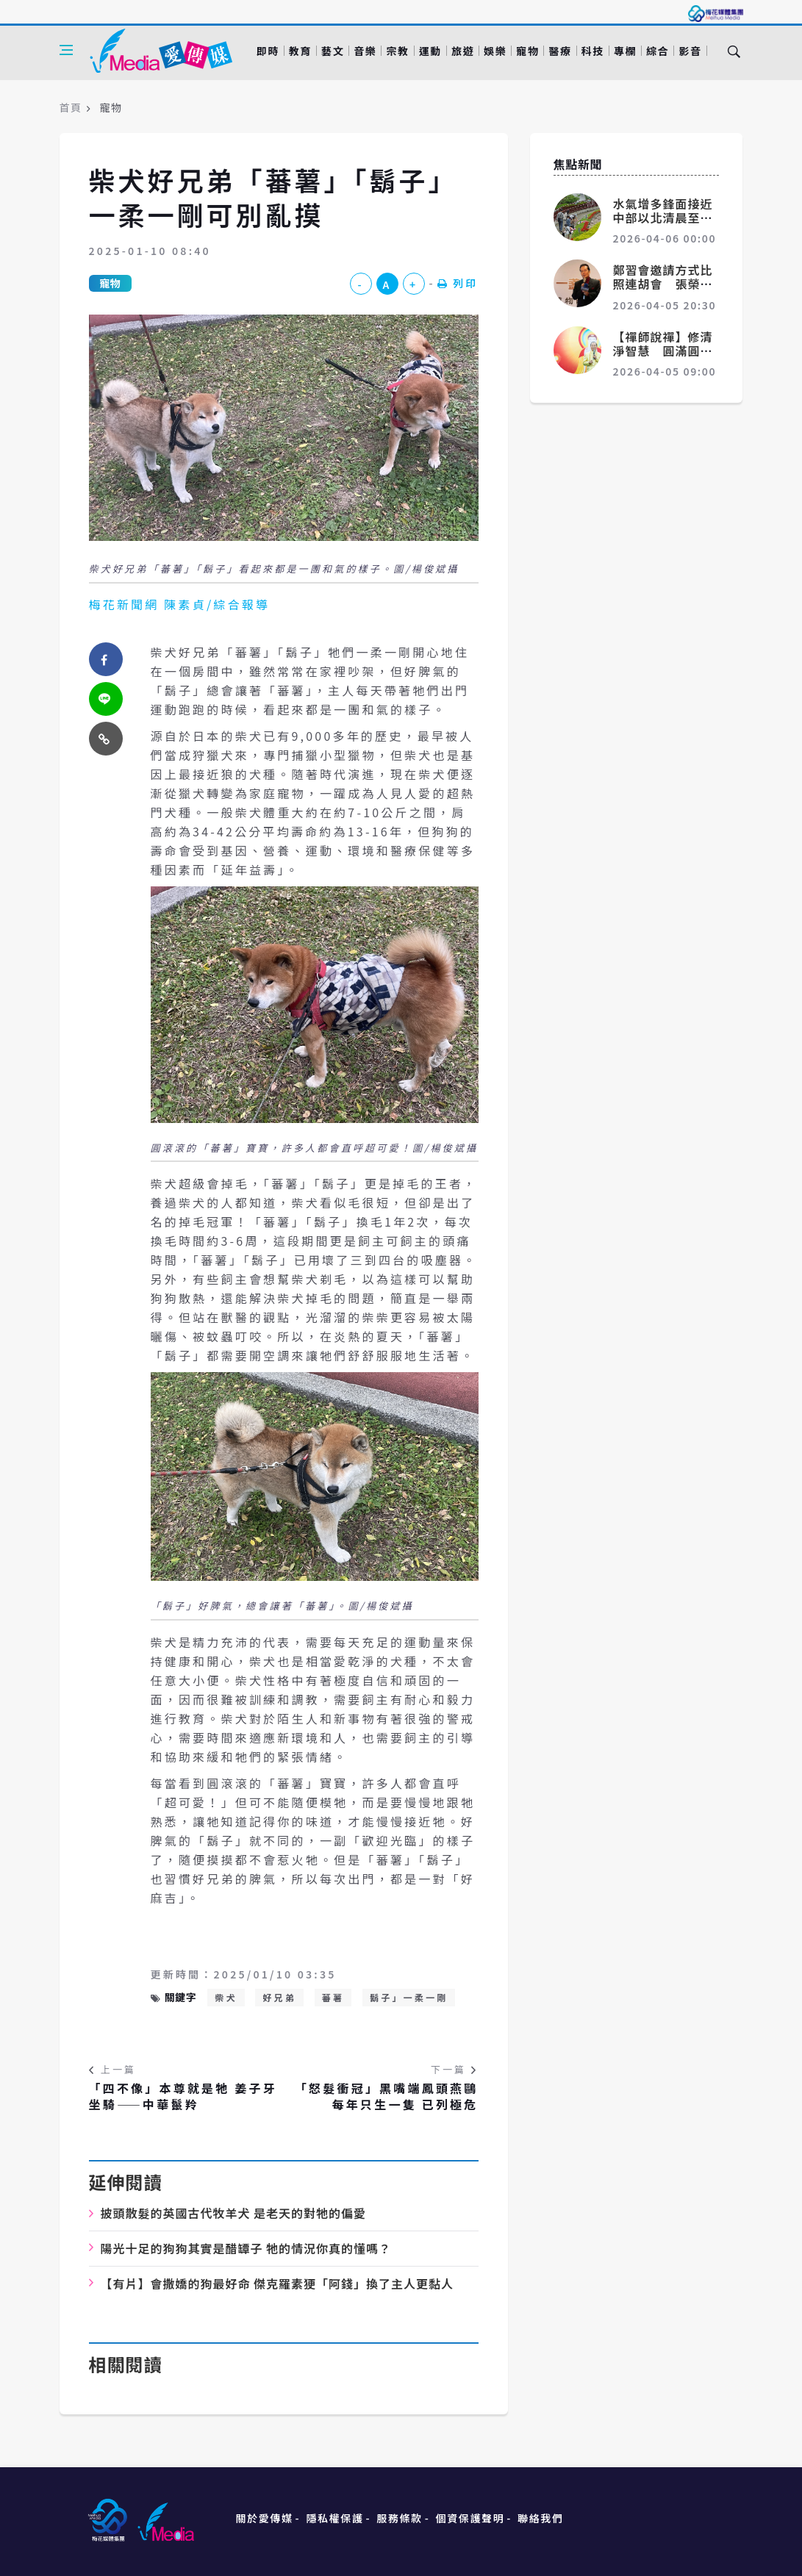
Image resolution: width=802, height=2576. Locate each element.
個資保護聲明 (470, 2518)
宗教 (397, 51)
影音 (690, 51)
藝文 (332, 51)
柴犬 (226, 1997)
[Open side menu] (66, 50)
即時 (268, 51)
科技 (592, 51)
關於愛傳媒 (264, 2518)
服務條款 (399, 2518)
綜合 (657, 51)
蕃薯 (333, 1997)
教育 (300, 51)
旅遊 (462, 51)
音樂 (365, 51)
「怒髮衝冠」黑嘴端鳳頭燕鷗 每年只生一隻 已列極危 (387, 2096)
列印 (458, 283)
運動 (430, 51)
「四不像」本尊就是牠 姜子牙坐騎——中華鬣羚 (183, 2096)
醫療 (559, 51)
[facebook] (106, 659)
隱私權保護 (334, 2518)
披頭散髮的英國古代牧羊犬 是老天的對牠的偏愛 (234, 2213)
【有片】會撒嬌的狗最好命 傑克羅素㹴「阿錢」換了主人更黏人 (277, 2283)
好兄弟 (279, 1997)
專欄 (625, 51)
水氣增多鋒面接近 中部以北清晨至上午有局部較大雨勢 (669, 217)
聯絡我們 (540, 2518)
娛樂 (495, 51)
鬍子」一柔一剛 (409, 1997)
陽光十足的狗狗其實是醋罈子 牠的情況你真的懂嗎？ (246, 2248)
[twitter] (106, 699)
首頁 (71, 107)
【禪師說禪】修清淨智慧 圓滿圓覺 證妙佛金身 (669, 350)
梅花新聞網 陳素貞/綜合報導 (180, 604)
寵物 (527, 51)
